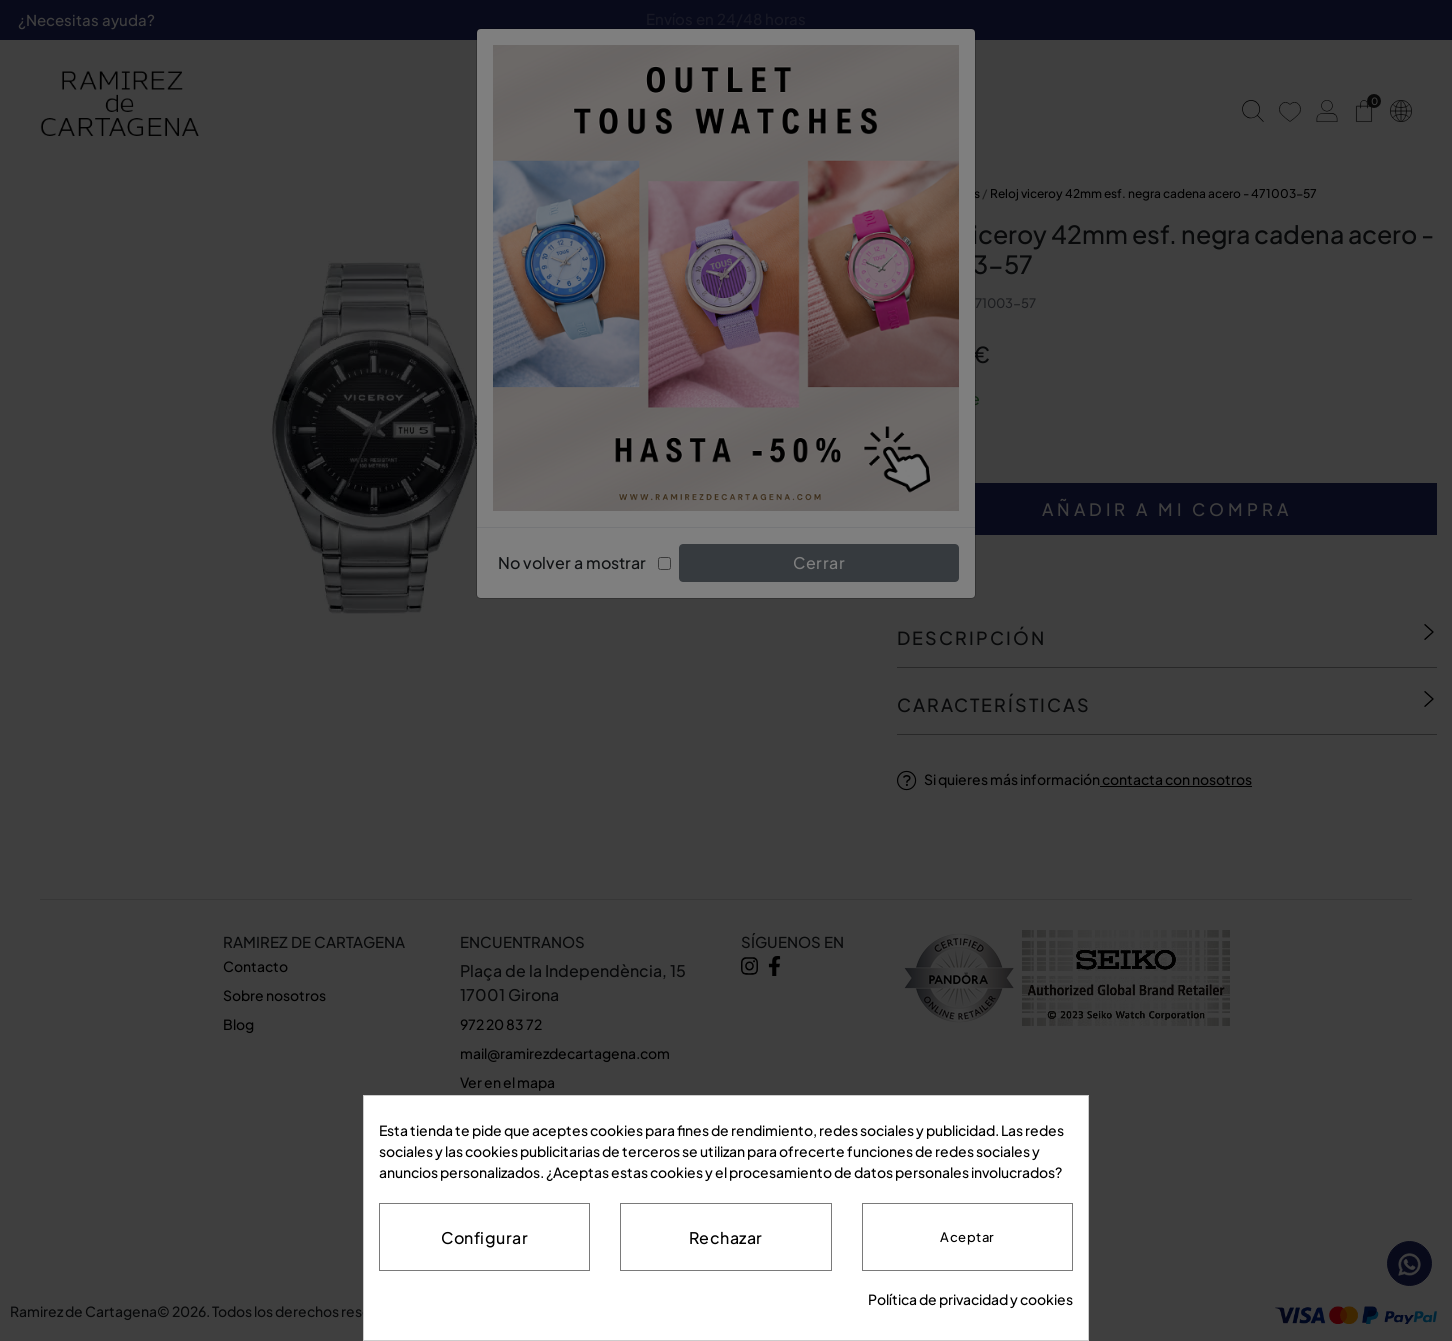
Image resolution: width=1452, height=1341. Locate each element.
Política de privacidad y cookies (970, 1299)
